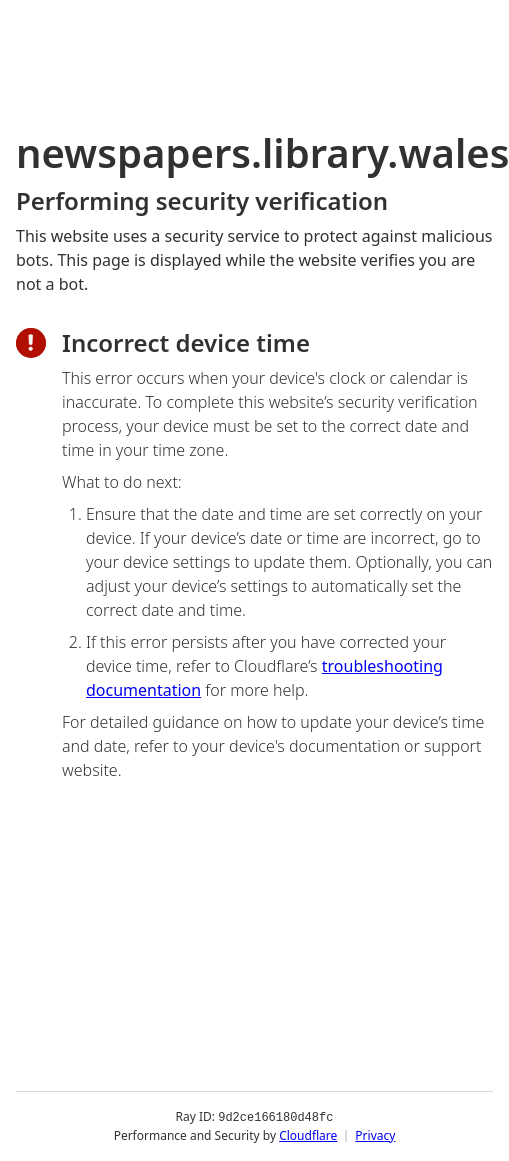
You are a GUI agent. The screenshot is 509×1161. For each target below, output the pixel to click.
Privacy (375, 1135)
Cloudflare (308, 1135)
